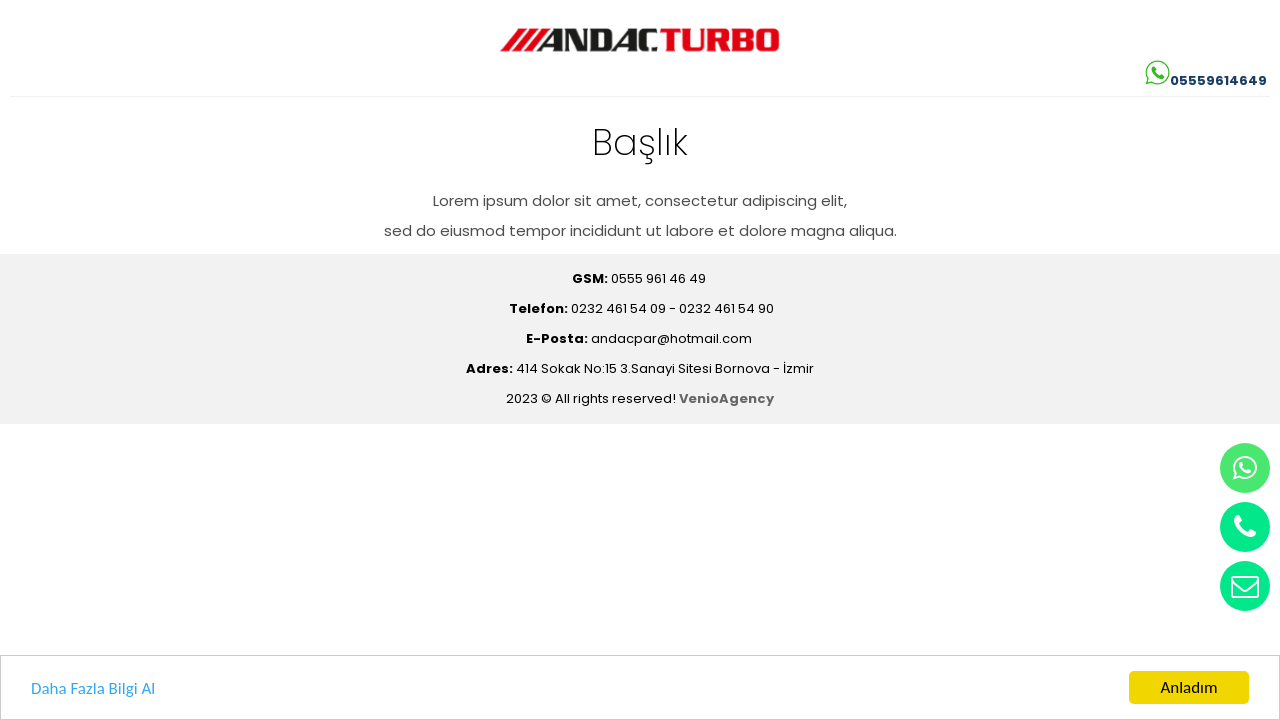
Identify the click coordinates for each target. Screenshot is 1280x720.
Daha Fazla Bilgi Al (93, 689)
